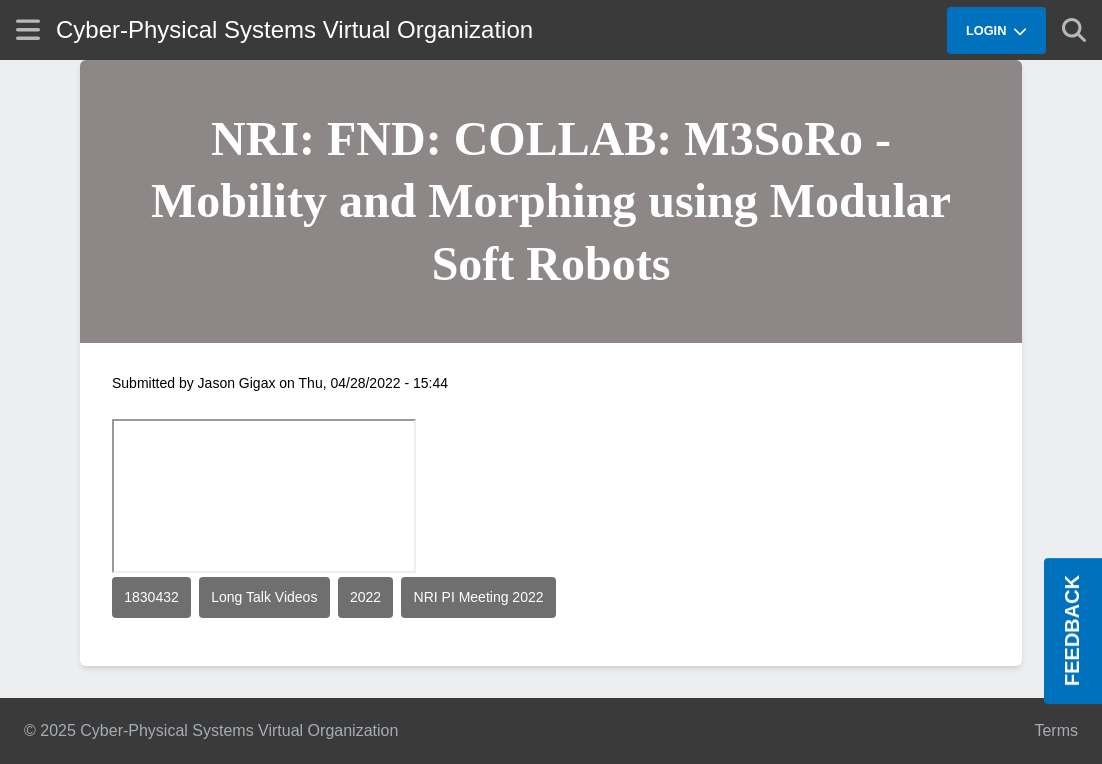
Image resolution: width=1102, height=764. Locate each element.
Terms (1056, 730)
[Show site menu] (28, 29)
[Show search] (1074, 30)
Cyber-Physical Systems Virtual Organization (294, 29)
